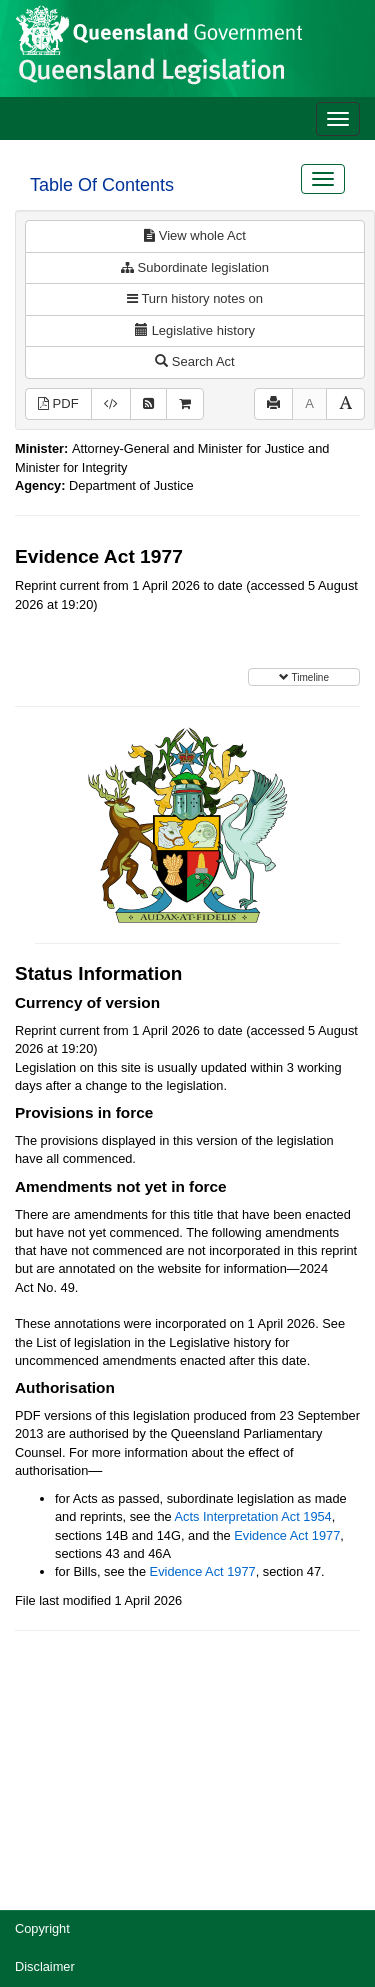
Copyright (42, 1928)
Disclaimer (45, 1966)
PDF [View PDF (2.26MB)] (58, 403)
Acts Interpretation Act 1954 (253, 1516)
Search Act (194, 361)
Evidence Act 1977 (287, 1535)
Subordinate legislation (195, 267)
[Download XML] (111, 404)
